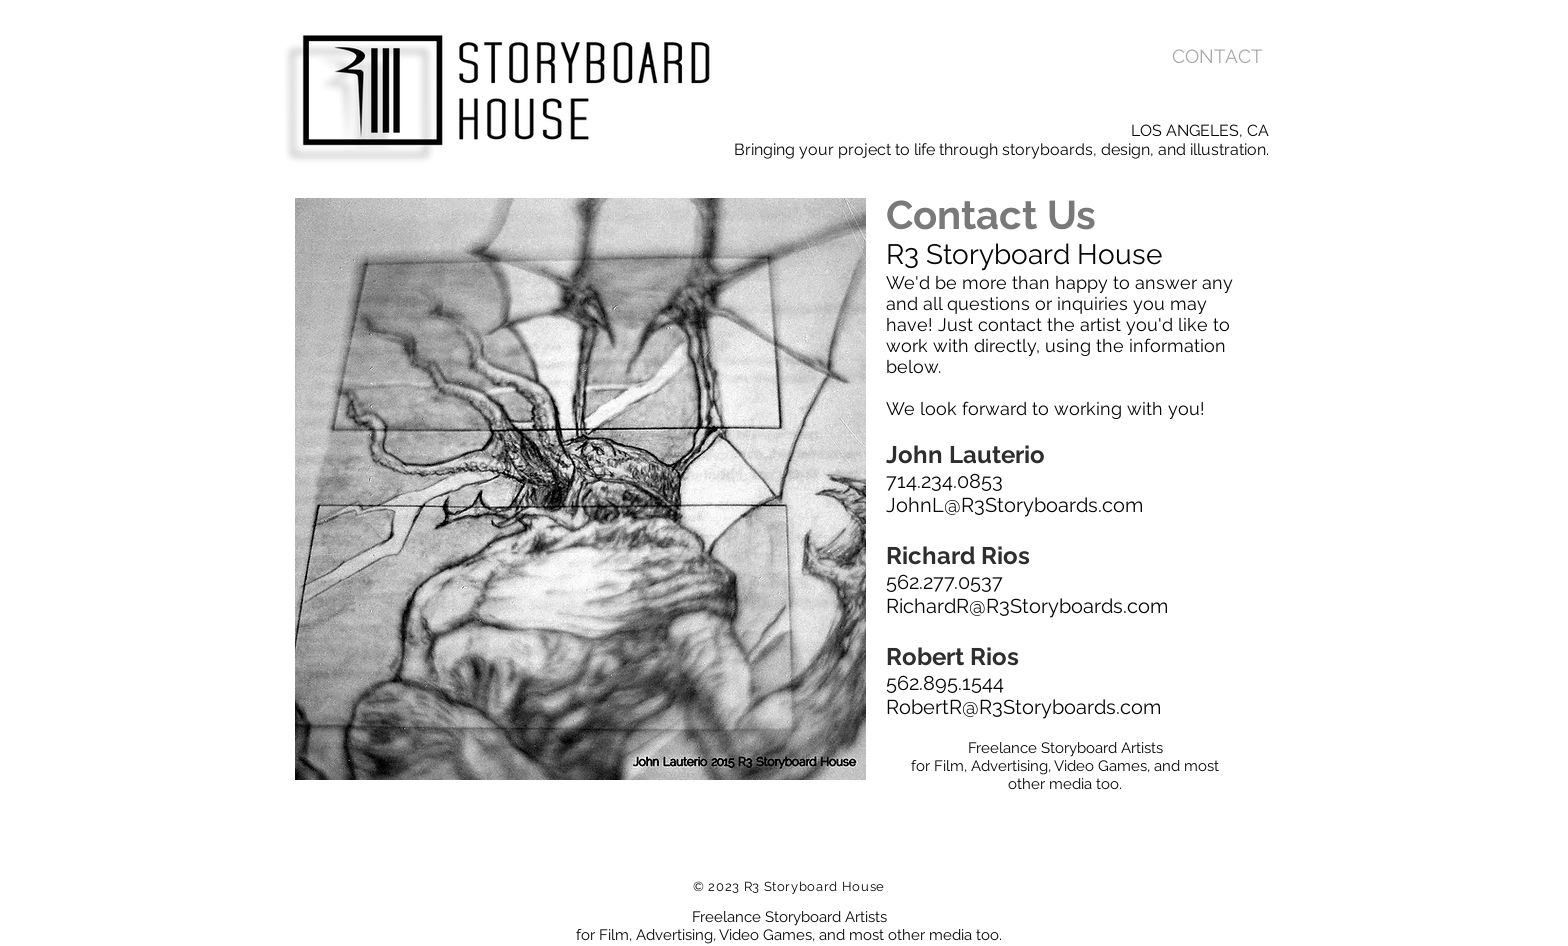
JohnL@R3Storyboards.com (1014, 505)
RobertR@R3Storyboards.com (1023, 707)
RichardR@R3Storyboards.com (1027, 606)
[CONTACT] (1217, 56)
